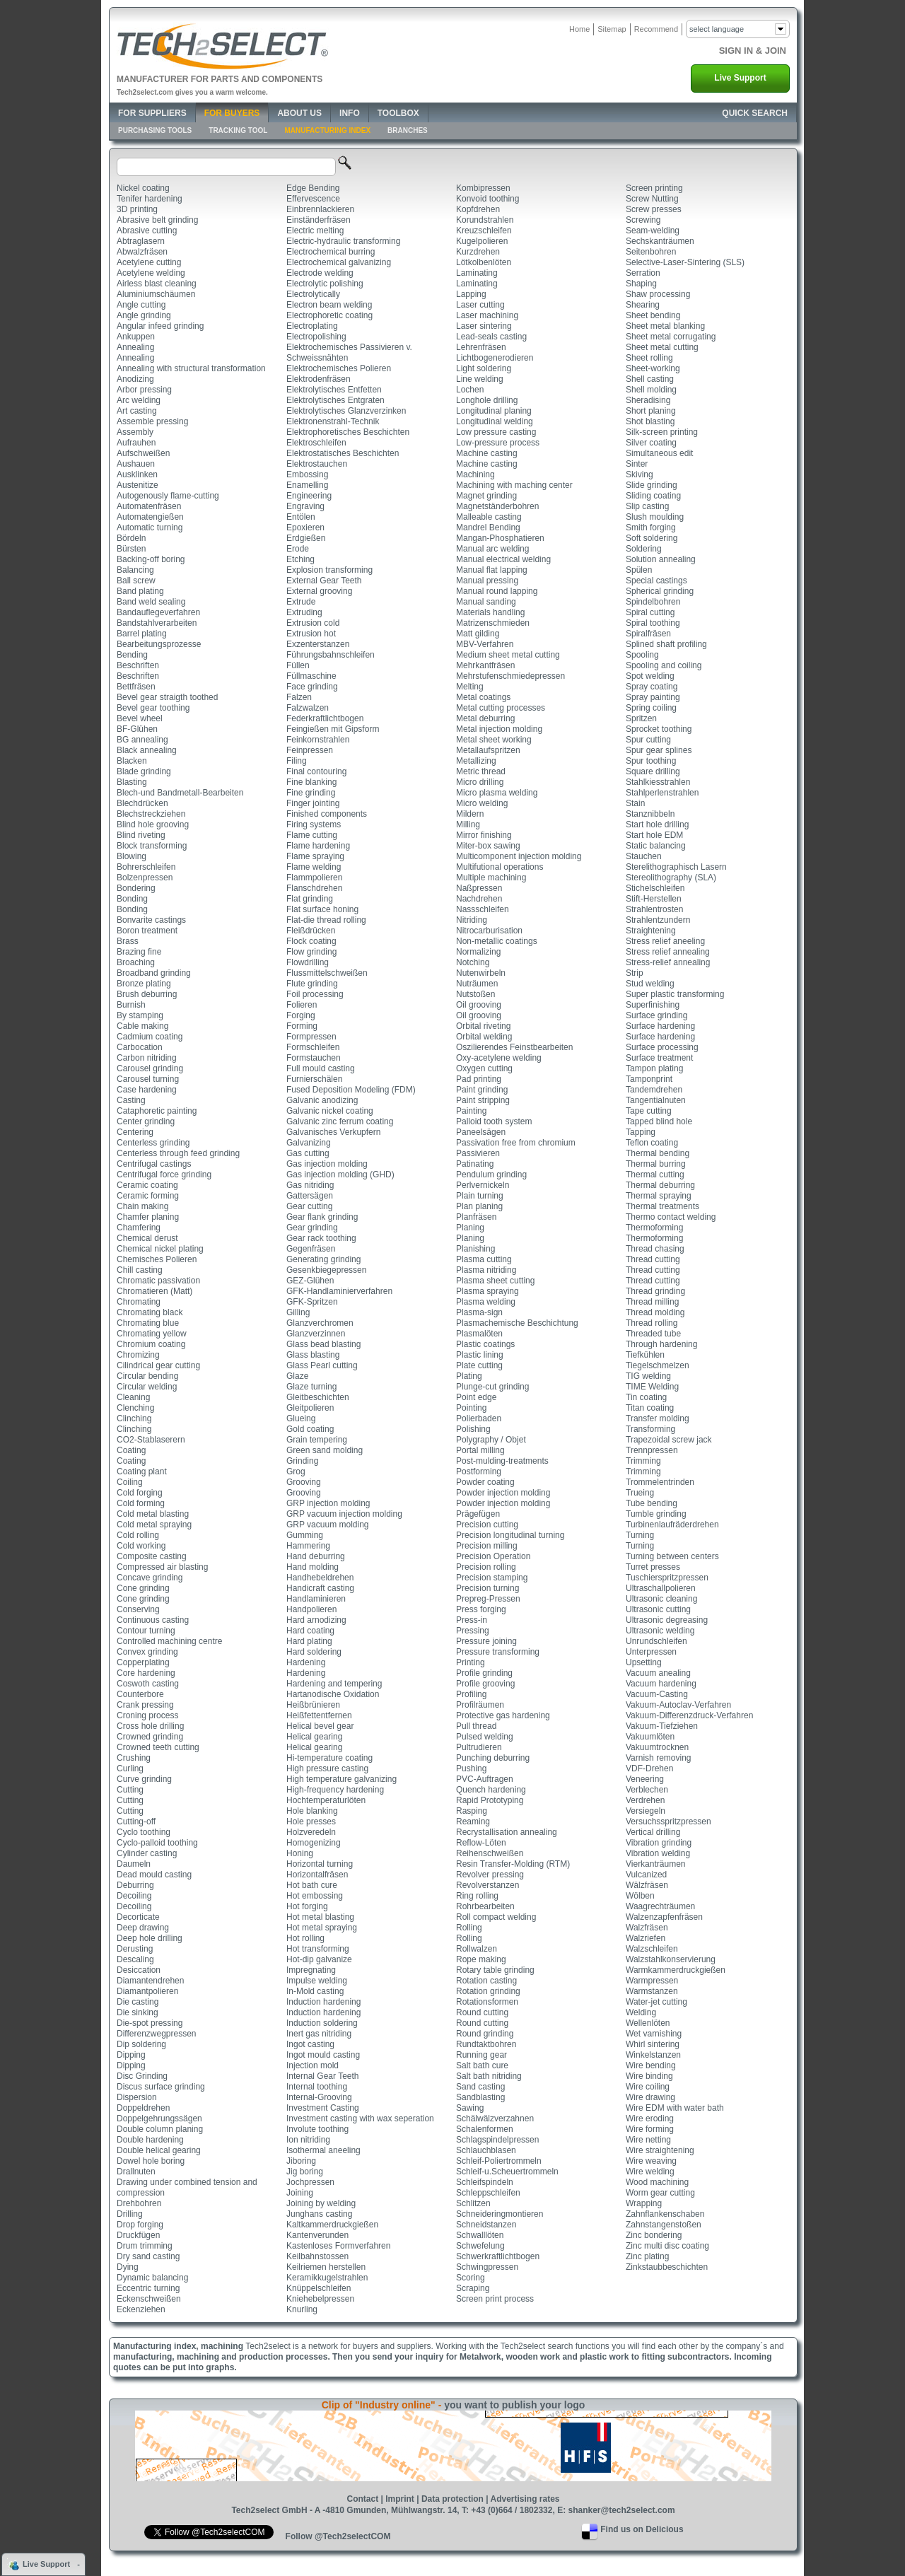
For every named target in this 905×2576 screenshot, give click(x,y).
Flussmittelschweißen (327, 973)
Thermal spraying (658, 1196)
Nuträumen (477, 984)
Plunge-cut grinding (492, 1387)
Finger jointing (312, 803)
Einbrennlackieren (320, 209)
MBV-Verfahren (484, 644)
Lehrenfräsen (481, 347)
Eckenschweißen (149, 2299)
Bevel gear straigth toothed (167, 697)
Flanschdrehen (314, 888)
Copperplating (143, 1662)
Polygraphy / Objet (491, 1440)
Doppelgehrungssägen (159, 2118)
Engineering (309, 496)
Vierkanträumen (656, 1864)
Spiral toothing (653, 623)
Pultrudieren (479, 1747)
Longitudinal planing (494, 411)
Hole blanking (312, 1811)
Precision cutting (487, 1524)
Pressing (472, 1631)
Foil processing (315, 994)
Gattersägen (309, 1196)
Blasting (132, 782)
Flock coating (311, 941)
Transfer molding (657, 1418)
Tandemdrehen (654, 1090)
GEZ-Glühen (310, 1281)
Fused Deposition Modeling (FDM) (351, 1090)
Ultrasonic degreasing (667, 1620)
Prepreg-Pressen (488, 1599)
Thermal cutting (655, 1174)
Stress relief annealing (668, 952)
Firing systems (313, 824)
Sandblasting (480, 2097)
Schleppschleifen (488, 2193)
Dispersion (137, 2097)
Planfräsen (476, 1217)
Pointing (471, 1408)
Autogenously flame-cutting (168, 496)
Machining (475, 474)
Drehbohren (139, 2203)
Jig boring (304, 2171)
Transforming (650, 1429)
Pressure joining (486, 1641)
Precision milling (487, 1546)
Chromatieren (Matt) (154, 1291)
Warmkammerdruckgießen (675, 1970)
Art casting (137, 411)
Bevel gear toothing (153, 708)
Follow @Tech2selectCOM (338, 2536)
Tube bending (651, 1503)
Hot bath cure (311, 1885)
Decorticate (138, 1917)
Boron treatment (147, 931)
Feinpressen (309, 750)
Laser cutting (480, 305)
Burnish (131, 1005)
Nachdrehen (479, 899)
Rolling (469, 1928)
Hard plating (309, 1641)
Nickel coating (143, 188)
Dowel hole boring (151, 2161)
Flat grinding (309, 899)
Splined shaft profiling (666, 644)
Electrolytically (313, 294)
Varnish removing (658, 1758)
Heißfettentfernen (319, 1715)
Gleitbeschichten (317, 1397)
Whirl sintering (652, 2044)
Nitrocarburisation (489, 931)
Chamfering (138, 1227)
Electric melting (315, 230)
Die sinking (137, 2012)
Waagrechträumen (660, 1906)
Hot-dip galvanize (319, 1959)
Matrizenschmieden (493, 623)
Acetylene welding (151, 273)
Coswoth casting (148, 1684)
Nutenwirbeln (481, 973)
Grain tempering (316, 1440)
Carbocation (140, 1047)
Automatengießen (150, 517)
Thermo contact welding (671, 1217)
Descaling (135, 1959)
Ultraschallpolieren (661, 1588)
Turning (640, 1535)
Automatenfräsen (149, 506)
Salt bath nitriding (489, 2076)
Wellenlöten (648, 2023)
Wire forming (650, 2129)
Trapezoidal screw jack (669, 1440)
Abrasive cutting (147, 230)
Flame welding (313, 867)
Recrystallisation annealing (506, 1832)
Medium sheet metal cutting (508, 655)
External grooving (319, 591)
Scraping (472, 2288)
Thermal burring (656, 1164)
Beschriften (138, 665)
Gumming (304, 1535)
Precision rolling (486, 1567)
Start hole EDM (654, 835)
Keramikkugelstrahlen (327, 2278)
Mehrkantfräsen (485, 665)
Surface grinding (656, 1015)
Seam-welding (652, 230)
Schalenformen (484, 2129)
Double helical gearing (159, 2150)
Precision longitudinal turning (510, 1535)
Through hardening (661, 1344)
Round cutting (482, 2012)
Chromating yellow (152, 1334)
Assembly (135, 432)
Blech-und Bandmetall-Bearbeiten (180, 793)
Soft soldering (651, 538)
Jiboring (301, 2161)
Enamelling (307, 485)
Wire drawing (650, 2097)
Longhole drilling (487, 400)
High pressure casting (327, 1768)
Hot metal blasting (320, 1917)
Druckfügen (138, 2235)
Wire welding (650, 2171)
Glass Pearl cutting (322, 1365)
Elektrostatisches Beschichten (342, 453)
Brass (128, 941)
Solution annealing (661, 559)
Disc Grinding (142, 2076)
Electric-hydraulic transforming (343, 241)
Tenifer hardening (149, 199)
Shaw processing (658, 294)
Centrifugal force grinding (164, 1174)
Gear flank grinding (322, 1217)
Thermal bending (657, 1153)
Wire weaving (651, 2161)
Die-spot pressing (149, 2023)
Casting (131, 1100)
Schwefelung (480, 2246)
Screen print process (495, 2299)
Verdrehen (645, 1800)
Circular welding (147, 1387)
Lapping (471, 294)
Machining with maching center (514, 485)
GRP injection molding (328, 1503)
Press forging (481, 1609)
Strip (634, 973)
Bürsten (131, 549)
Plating (469, 1376)
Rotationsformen (487, 2002)
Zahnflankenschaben (665, 2214)
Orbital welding (484, 1037)
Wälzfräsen (647, 1885)
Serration (643, 273)
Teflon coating (652, 1143)
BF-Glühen (137, 729)
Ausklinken (137, 474)
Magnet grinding (486, 496)
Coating (131, 1450)
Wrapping (644, 2203)
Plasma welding (485, 1302)
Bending (132, 655)
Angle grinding (144, 315)
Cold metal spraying (154, 1524)
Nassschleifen (482, 909)
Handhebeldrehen (320, 1578)
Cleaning (133, 1397)
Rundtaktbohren (486, 2044)
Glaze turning (311, 1387)
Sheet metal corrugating (671, 337)
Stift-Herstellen (654, 899)
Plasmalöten (479, 1334)
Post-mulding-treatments (502, 1461)
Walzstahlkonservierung (671, 1959)
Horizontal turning (319, 1864)
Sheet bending (653, 315)
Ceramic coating (147, 1185)
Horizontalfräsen (317, 1874)
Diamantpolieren (147, 1991)
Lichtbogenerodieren (494, 358)
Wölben (640, 1896)
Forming (301, 1026)
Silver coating (651, 443)
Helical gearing (314, 1737)
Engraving (305, 506)
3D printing (137, 209)
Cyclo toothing (143, 1832)
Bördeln (131, 538)
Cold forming (141, 1503)
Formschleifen (312, 1047)
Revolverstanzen (487, 1885)
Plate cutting (479, 1365)
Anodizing (135, 379)
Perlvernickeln (482, 1185)
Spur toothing (651, 761)
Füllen (298, 665)
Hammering (308, 1546)
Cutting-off (136, 1821)
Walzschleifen (652, 1949)
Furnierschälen (314, 1079)
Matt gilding (477, 634)
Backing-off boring (151, 559)
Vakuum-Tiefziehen (662, 1726)
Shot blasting (650, 421)
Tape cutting (649, 1111)
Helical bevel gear (320, 1726)
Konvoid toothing (487, 199)
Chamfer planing (148, 1217)
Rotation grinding (488, 1991)
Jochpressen (310, 2182)
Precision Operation (493, 1556)
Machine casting (487, 453)
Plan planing (479, 1206)
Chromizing (138, 1355)
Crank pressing (145, 1705)
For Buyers (232, 113)
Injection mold (312, 2065)
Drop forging (140, 2225)
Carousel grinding (150, 1068)
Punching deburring (493, 1758)
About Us (299, 113)
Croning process (147, 1715)
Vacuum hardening (661, 1684)
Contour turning (146, 1631)
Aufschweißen (143, 453)
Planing (470, 1227)
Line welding (479, 379)
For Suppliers (152, 113)
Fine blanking (311, 782)
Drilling (130, 2214)
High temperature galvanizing (341, 1779)
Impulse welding (316, 1981)
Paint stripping (483, 1100)
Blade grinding (144, 771)
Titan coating (650, 1408)
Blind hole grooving (153, 824)
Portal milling (480, 1450)
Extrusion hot (311, 634)
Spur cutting (648, 740)
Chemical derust (147, 1238)
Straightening (651, 931)
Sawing (470, 2108)
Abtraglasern (141, 241)
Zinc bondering (654, 2235)
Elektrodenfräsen (318, 379)
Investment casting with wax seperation (360, 2118)
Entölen (300, 517)
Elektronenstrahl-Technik (332, 421)
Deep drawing (143, 1928)
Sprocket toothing (658, 729)
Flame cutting (311, 835)
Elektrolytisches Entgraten (335, 400)
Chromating (138, 1302)
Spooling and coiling (663, 665)
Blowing (131, 856)
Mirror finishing (484, 835)
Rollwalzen (476, 1949)
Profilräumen (480, 1705)
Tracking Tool (238, 130)
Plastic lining (479, 1355)
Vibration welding (658, 1853)
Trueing (640, 1493)
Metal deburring (485, 718)
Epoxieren (305, 527)
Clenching (135, 1408)
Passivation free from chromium (516, 1143)
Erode (297, 549)
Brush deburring (147, 994)
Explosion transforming (329, 570)
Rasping (471, 1811)
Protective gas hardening (503, 1715)
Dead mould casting (154, 1874)
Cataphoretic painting (157, 1111)
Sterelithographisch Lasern (676, 867)
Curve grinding (144, 1779)
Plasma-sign (479, 1312)
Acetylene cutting (149, 262)
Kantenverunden (317, 2235)
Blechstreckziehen (151, 814)
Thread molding (655, 1312)
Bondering (136, 888)
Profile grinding (484, 1673)
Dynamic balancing (152, 2278)
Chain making (142, 1206)
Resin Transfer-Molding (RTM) (513, 1864)
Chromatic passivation (158, 1281)
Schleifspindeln (484, 2182)
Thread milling (652, 1302)
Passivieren (478, 1153)
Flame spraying (315, 856)
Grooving (303, 1482)
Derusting (135, 1949)
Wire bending (651, 2065)
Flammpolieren (314, 877)
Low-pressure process (497, 443)
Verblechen (647, 1790)
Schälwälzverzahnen (495, 2118)
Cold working (141, 1546)
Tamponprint (649, 1079)
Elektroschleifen (316, 443)
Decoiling (134, 1896)
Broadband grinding (154, 973)
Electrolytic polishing (324, 284)
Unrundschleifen (656, 1641)
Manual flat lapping (491, 570)
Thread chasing (655, 1249)
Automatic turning (149, 527)
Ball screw (136, 580)
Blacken (132, 761)
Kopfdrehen (478, 209)
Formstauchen (313, 1058)
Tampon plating (654, 1068)
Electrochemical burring (330, 252)
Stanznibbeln (650, 814)
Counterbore (140, 1694)
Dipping (131, 2055)
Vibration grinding (658, 1843)
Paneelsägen (481, 1132)
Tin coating (646, 1397)
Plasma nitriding (486, 1270)
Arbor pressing (144, 390)
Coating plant (142, 1471)
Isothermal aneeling (323, 2150)
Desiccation (138, 1970)
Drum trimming (145, 2246)
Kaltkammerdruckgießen (332, 2225)
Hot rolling (305, 1938)
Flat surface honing (322, 909)
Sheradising (648, 400)
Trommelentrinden (660, 1482)
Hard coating (310, 1631)
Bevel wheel (140, 718)
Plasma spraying (487, 1291)
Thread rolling (651, 1323)
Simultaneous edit (659, 453)
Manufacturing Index (327, 130)
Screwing (643, 220)
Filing (296, 761)
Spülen (639, 570)
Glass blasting (312, 1355)
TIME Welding (652, 1387)
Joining (299, 2193)
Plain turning (479, 1196)
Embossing (307, 474)
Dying (128, 2267)
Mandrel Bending (488, 527)
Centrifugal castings (154, 1164)
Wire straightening (660, 2150)
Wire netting (648, 2140)
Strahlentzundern (658, 920)
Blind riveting (141, 835)
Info (349, 113)
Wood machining (657, 2182)
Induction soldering (322, 2023)
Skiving (639, 474)
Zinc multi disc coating (667, 2246)
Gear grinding (312, 1227)
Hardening (305, 1662)
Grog (295, 1471)
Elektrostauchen (316, 464)
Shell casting (650, 379)
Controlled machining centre (169, 1641)
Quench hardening (491, 1790)
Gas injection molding (327, 1164)
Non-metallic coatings (496, 941)
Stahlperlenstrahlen (662, 793)
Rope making (481, 1959)
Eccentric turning (148, 2288)
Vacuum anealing (658, 1673)
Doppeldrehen (143, 2108)
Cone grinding (143, 1588)
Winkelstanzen (653, 2055)
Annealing (135, 347)
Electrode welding (320, 273)
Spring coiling (651, 708)
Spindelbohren (653, 602)
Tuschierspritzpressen (667, 1578)
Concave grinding (149, 1578)
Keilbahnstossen (317, 2256)
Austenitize (137, 485)
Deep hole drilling (149, 1938)
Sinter (637, 464)
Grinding (302, 1461)
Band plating (140, 591)
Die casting (137, 2002)
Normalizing (478, 952)
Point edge (476, 1397)
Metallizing (476, 761)
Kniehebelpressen (320, 2299)
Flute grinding (312, 984)
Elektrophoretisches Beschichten (347, 432)
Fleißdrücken (310, 931)
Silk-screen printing (662, 432)
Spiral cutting (650, 612)
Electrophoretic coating (329, 315)
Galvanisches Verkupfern (333, 1132)
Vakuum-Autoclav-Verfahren (678, 1705)
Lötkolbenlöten (483, 262)
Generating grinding (323, 1259)
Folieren (301, 1005)
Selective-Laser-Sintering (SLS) (685, 262)
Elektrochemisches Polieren (338, 368)
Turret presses (653, 1567)
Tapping (640, 1132)
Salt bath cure (482, 2065)
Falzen (299, 697)
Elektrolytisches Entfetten (334, 390)
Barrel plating (142, 634)
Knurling (301, 2309)
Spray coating (651, 687)
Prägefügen (478, 1514)
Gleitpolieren (310, 1408)
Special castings (656, 580)
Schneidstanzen (486, 2225)
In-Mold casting (315, 1991)
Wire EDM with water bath (675, 2108)
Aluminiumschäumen (156, 294)
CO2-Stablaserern (151, 1440)
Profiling (471, 1694)
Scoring (470, 2278)
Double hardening (150, 2140)
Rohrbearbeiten (485, 1906)
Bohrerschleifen (146, 867)
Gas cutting (307, 1153)
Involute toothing (317, 2129)
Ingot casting (310, 2044)
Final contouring (316, 771)
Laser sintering (484, 326)
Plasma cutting (484, 1259)
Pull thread (476, 1726)
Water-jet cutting (656, 2002)
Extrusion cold (312, 623)
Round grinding (484, 2034)
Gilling (298, 1312)
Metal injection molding (499, 729)
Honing (299, 1853)
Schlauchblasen (486, 2150)
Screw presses (654, 209)
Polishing (473, 1429)
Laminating (477, 273)
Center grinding (146, 1121)
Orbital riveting (483, 1026)
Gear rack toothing (321, 1238)
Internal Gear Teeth (322, 2076)
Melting (470, 687)
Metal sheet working (494, 740)
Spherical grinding (660, 591)
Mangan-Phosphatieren (500, 538)
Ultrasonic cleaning (661, 1599)
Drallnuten (136, 2171)
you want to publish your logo (514, 2405)
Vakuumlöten (650, 1737)
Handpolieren (311, 1609)
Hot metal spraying (321, 1928)
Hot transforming (317, 1949)
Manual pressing (487, 580)
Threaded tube (653, 1334)
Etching (300, 559)
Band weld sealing (151, 602)
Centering (135, 1132)
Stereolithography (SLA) (671, 877)
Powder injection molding (503, 1493)
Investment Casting (322, 2108)
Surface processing (662, 1047)
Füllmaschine (311, 676)
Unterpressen (651, 1652)
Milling (468, 824)
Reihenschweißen (489, 1853)
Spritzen (641, 718)
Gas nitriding (310, 1185)
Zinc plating (647, 2256)
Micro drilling (479, 782)
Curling (130, 1768)
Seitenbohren (651, 252)
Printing (470, 1662)
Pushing (471, 1768)
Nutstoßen (475, 994)
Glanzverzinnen (315, 1334)
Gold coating (310, 1429)
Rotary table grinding (495, 1970)
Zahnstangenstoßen (663, 2225)
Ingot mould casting (323, 2055)
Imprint (399, 2499)
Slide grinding (651, 485)
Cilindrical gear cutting (158, 1365)
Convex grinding (147, 1652)
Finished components (326, 814)
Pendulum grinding (491, 1174)
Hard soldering (313, 1652)
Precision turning (487, 1588)
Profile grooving (485, 1684)
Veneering (645, 1779)
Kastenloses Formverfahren (338, 2246)
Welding (641, 2012)
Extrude (300, 602)
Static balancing (656, 846)
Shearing (643, 305)
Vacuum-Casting (657, 1694)
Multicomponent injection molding (518, 856)
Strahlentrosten (654, 909)
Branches (407, 130)
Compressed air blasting (162, 1567)
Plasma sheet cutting (495, 1281)
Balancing (135, 570)
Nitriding (471, 920)
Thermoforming (654, 1227)
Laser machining (487, 315)
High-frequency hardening (335, 1790)
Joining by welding (321, 2203)
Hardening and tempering (334, 1684)
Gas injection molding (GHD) (340, 1174)
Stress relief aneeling (665, 941)
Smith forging (651, 527)
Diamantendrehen (150, 1981)
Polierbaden (478, 1418)
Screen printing (654, 188)
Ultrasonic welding (660, 1631)
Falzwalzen (307, 708)
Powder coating (485, 1482)
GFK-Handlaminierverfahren (339, 1291)
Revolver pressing (490, 1874)
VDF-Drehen (649, 1768)
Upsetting (644, 1662)
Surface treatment (659, 1058)
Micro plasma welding (496, 793)
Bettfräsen (136, 687)
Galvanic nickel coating (329, 1111)
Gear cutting (309, 1206)
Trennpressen (652, 1450)
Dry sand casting (148, 2256)
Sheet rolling (649, 358)
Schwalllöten (479, 2235)
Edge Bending (312, 188)
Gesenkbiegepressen (326, 1270)
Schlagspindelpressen (497, 2140)
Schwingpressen (487, 2267)
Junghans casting (319, 2214)
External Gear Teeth (324, 580)
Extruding (304, 612)
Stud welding (650, 984)
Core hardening (146, 1673)
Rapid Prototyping (489, 1800)
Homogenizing (313, 1843)
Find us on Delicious (641, 2529)
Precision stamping (491, 1578)
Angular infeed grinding (160, 326)
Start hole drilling (657, 824)
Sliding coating (653, 496)
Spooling (642, 655)
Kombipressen (483, 188)
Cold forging (140, 1493)
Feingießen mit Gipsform (332, 729)
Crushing (134, 1758)
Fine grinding (310, 793)
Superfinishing (652, 1005)
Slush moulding (655, 517)
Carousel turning (148, 1079)
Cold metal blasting (153, 1514)
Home (579, 29)
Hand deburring (315, 1556)
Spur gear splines (658, 750)
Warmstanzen (652, 1991)
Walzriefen (645, 1938)
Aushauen (136, 464)
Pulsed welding (484, 1737)
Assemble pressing (152, 421)
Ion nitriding (308, 2140)
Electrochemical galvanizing (338, 262)
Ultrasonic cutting (658, 1609)
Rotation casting (486, 1981)
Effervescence (313, 199)
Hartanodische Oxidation (332, 1694)
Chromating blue (148, 1323)
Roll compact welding (496, 1917)
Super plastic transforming (675, 994)
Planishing (475, 1249)
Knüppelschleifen (318, 2288)
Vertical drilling (653, 1832)
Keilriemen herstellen (326, 2267)
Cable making (142, 1026)
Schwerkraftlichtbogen (497, 2256)
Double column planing (160, 2129)
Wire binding (649, 2076)
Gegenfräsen (310, 1249)
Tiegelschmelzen (657, 1365)
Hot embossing (314, 1896)
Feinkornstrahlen (317, 740)
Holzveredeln (311, 1832)
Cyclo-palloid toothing (157, 1843)
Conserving (138, 1609)
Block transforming (152, 846)
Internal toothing (316, 2087)
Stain (635, 803)
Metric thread (481, 771)
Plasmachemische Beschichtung (517, 1323)
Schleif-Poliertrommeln (499, 2161)
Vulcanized (646, 1874)
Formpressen (311, 1037)
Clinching (134, 1418)
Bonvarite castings (151, 920)
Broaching (136, 962)
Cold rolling (138, 1535)
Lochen (470, 390)
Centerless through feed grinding (178, 1153)
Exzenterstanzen (317, 644)
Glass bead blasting (323, 1344)
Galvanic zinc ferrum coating (339, 1121)
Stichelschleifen (655, 888)
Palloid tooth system (494, 1121)
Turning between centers (672, 1556)
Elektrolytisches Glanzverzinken (346, 411)
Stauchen (644, 856)
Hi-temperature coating (329, 1758)
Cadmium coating (149, 1037)
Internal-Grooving (319, 2097)
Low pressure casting (496, 432)
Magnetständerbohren (497, 506)
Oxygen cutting (484, 1068)
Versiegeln (645, 1811)
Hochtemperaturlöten (326, 1800)
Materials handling (490, 612)
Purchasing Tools (155, 130)
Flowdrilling (307, 962)
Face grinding (312, 687)
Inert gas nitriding (318, 2034)
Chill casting (140, 1270)
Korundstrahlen (484, 220)
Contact (362, 2499)
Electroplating (312, 326)
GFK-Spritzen (312, 1302)
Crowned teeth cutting (158, 1747)
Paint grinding (482, 1090)
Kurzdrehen (478, 252)
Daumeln (134, 1864)
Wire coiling (648, 2087)
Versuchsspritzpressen (668, 1821)
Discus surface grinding (161, 2087)
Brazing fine (139, 952)
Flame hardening (318, 846)
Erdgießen (305, 538)
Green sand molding (324, 1450)
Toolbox (398, 113)
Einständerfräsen (318, 220)
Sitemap (611, 29)
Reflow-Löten (481, 1843)
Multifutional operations (499, 867)
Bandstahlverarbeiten (157, 623)
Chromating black (149, 1312)
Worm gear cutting (660, 2193)
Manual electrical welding (503, 559)
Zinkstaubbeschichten (667, 2267)
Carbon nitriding (147, 1058)
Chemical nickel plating (160, 1249)
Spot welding (650, 676)
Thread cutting (653, 1259)
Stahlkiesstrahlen (658, 782)
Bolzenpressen (145, 877)
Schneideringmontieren (499, 2214)
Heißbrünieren (313, 1705)
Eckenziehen (141, 2309)
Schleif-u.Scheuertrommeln (507, 2171)
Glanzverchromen (320, 1323)
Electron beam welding (329, 305)
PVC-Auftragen (484, 1779)
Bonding (132, 899)
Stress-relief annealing (668, 962)
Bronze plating (144, 984)
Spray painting (653, 697)
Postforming (478, 1471)
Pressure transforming (497, 1652)
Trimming (643, 1461)
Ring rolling (477, 1896)
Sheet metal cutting (662, 347)
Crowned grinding (150, 1737)
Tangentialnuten (656, 1100)
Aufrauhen (136, 443)
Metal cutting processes (500, 708)
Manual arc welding (492, 549)
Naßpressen (479, 888)
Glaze (297, 1376)
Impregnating (311, 1970)
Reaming (473, 1821)
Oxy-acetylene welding (499, 1058)
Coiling (130, 1482)
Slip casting (647, 506)
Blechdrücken (142, 803)
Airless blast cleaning (157, 284)
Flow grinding (311, 952)
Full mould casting (320, 1068)
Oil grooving (478, 1005)
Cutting (130, 1790)
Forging (300, 1015)
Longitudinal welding (494, 421)
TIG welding (648, 1376)
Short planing (651, 411)
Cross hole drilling (150, 1726)
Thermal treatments (662, 1206)
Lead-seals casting (491, 337)
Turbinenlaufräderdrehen (672, 1524)
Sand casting (480, 2087)
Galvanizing (308, 1143)
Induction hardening (323, 2002)
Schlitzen (473, 2203)
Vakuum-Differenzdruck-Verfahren (689, 1715)
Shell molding (651, 390)
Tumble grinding (656, 1514)
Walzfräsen (647, 1928)
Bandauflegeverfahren (158, 612)
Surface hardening (660, 1026)
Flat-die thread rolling (326, 920)
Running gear (481, 2055)
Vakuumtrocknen (657, 1747)
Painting (471, 1111)
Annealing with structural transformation (191, 368)
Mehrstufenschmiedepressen (510, 676)
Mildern (470, 814)
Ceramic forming (148, 1196)
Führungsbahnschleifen (330, 655)
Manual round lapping (496, 591)
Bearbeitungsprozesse (159, 644)
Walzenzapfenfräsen (664, 1917)
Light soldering (483, 368)
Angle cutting (141, 305)
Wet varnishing (654, 2034)
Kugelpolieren (482, 241)
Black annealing (147, 750)
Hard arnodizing (316, 1620)
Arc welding (138, 400)
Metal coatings (483, 697)
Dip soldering (141, 2044)
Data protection (452, 2499)
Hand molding (312, 1567)
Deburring (135, 1885)
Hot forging (307, 1906)
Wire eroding (650, 2118)
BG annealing (142, 740)
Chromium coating (151, 1344)
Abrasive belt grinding (157, 220)
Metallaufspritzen (488, 750)
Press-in (471, 1620)
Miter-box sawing (488, 846)
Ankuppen (136, 337)
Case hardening (147, 1090)
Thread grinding (655, 1291)
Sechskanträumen (660, 241)
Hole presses (311, 1821)
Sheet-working (653, 368)
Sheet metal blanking (665, 326)
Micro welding (482, 803)
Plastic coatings (485, 1344)
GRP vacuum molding (327, 1524)
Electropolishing (316, 337)
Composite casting (152, 1556)
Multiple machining (491, 877)
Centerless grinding (153, 1143)
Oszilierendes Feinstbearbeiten (514, 1047)
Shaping (641, 284)
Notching (472, 962)
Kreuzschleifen (484, 230)
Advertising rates (524, 2499)
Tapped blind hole (659, 1121)
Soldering (644, 549)
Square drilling (653, 771)
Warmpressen (652, 1981)
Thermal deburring (660, 1185)
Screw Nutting (652, 199)
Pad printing (478, 1079)
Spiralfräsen (648, 634)
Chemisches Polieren (157, 1259)
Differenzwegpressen (157, 2034)
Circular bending (147, 1376)
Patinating (475, 1164)
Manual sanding (486, 602)
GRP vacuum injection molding (344, 1514)
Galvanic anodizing (322, 1100)
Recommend (656, 29)
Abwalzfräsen (142, 252)
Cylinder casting (147, 1853)
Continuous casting (153, 1620)
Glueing (300, 1418)
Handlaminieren (316, 1599)
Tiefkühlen (645, 1355)
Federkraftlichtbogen (324, 718)
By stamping (140, 1015)
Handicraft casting (320, 1588)
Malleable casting (489, 517)
